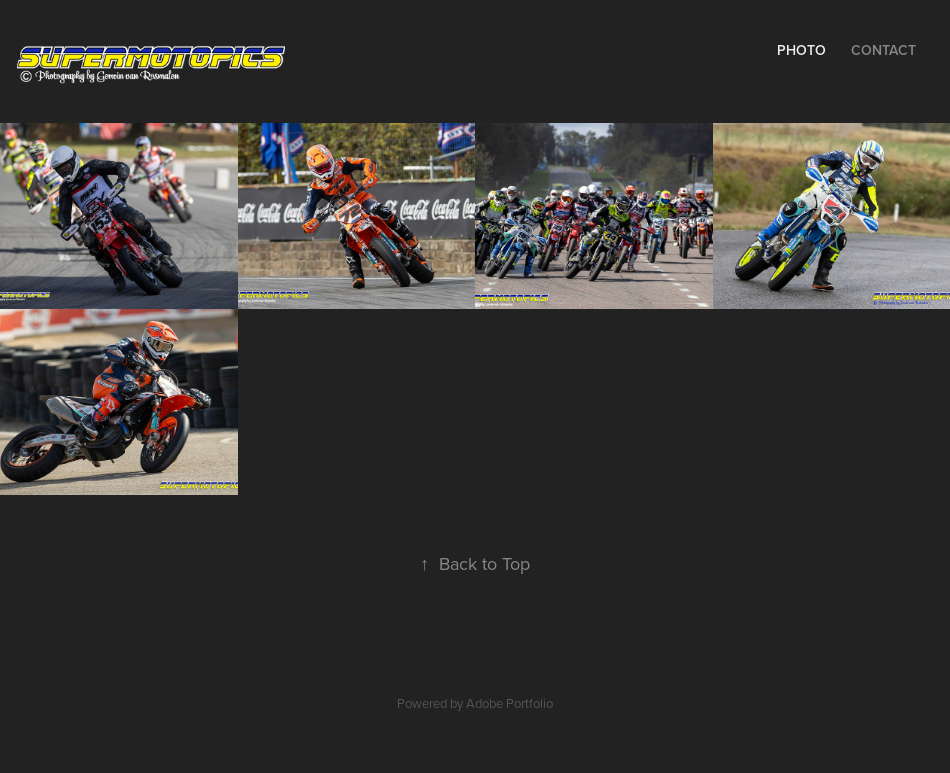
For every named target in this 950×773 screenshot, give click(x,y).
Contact (883, 50)
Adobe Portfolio (509, 703)
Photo (801, 50)
